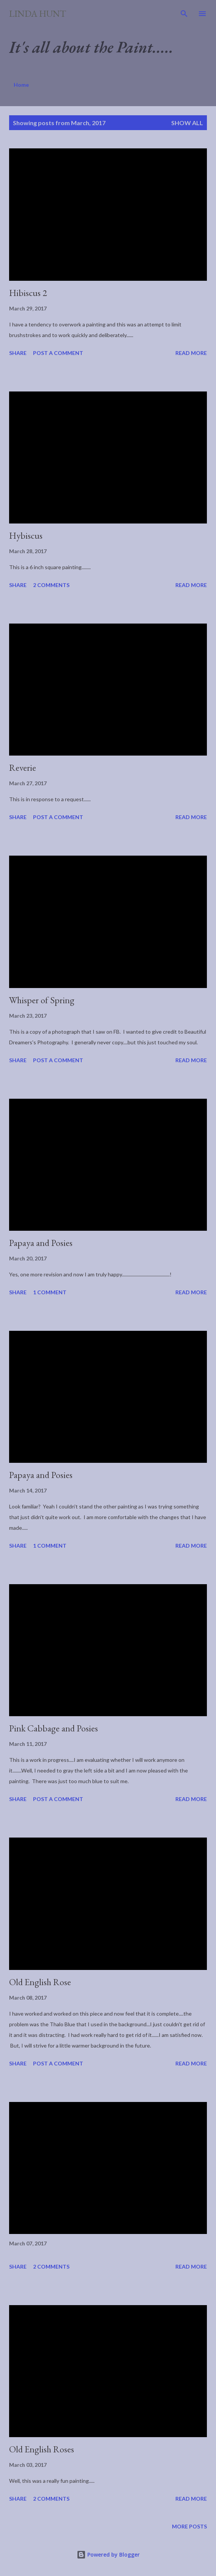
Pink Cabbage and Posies (53, 1728)
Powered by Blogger (108, 2554)
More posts (189, 2526)
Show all (187, 122)
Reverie (22, 767)
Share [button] (18, 353)
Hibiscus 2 (28, 293)
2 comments (51, 585)
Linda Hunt (37, 13)
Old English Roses (41, 2449)
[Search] (184, 13)
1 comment (49, 1292)
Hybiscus (26, 535)
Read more (191, 353)
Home (21, 84)
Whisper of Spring (41, 1000)
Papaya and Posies (41, 1243)
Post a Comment (58, 353)
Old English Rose (40, 1982)
